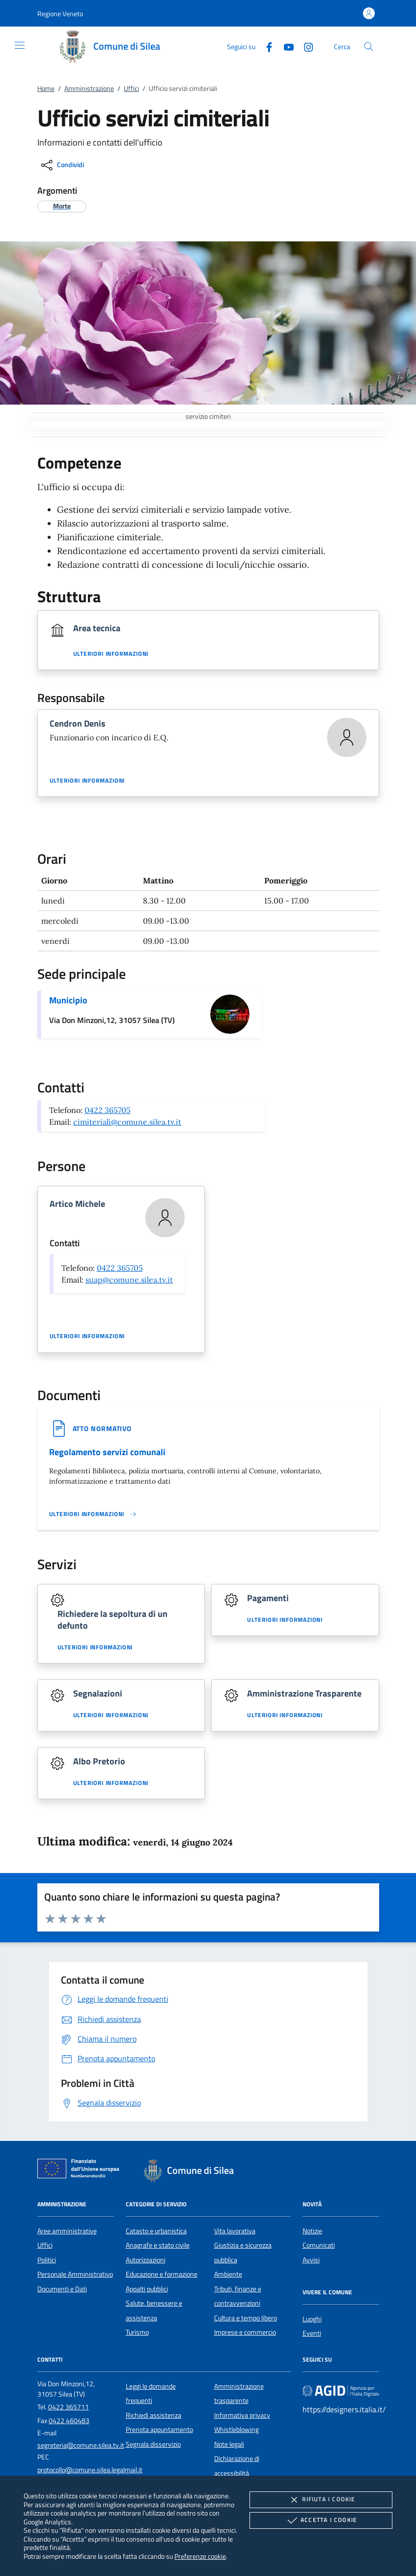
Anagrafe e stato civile (158, 2245)
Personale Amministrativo (75, 2274)
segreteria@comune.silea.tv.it (80, 2445)
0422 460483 (69, 2420)
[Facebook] (265, 46)
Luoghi (312, 2318)
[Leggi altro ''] (93, 1514)
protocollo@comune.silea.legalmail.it (89, 2469)
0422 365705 (107, 1110)
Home (46, 88)
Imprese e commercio (245, 2332)
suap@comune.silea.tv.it (129, 1280)
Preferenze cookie (200, 2556)
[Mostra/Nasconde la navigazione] (20, 45)
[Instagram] (304, 46)
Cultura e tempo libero (245, 2318)
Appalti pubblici (147, 2288)
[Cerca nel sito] (368, 46)
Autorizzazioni (146, 2259)
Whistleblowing (236, 2429)
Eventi (312, 2333)
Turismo (137, 2332)
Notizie (312, 2230)
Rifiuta (320, 2500)
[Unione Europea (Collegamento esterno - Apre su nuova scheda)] (81, 2170)
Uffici (131, 88)
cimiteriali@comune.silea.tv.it (127, 1122)
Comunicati (319, 2245)
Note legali (229, 2444)
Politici (46, 2259)
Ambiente (228, 2274)
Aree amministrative (67, 2230)
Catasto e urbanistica (156, 2230)
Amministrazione (89, 88)
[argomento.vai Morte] (62, 206)
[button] (60, 13)
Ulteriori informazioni (111, 654)
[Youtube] (285, 46)
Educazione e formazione (161, 2274)
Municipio (68, 1000)
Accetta (321, 2520)
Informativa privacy (242, 2415)
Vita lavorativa (234, 2230)
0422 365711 (68, 2406)
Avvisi (311, 2259)
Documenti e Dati (62, 2288)
